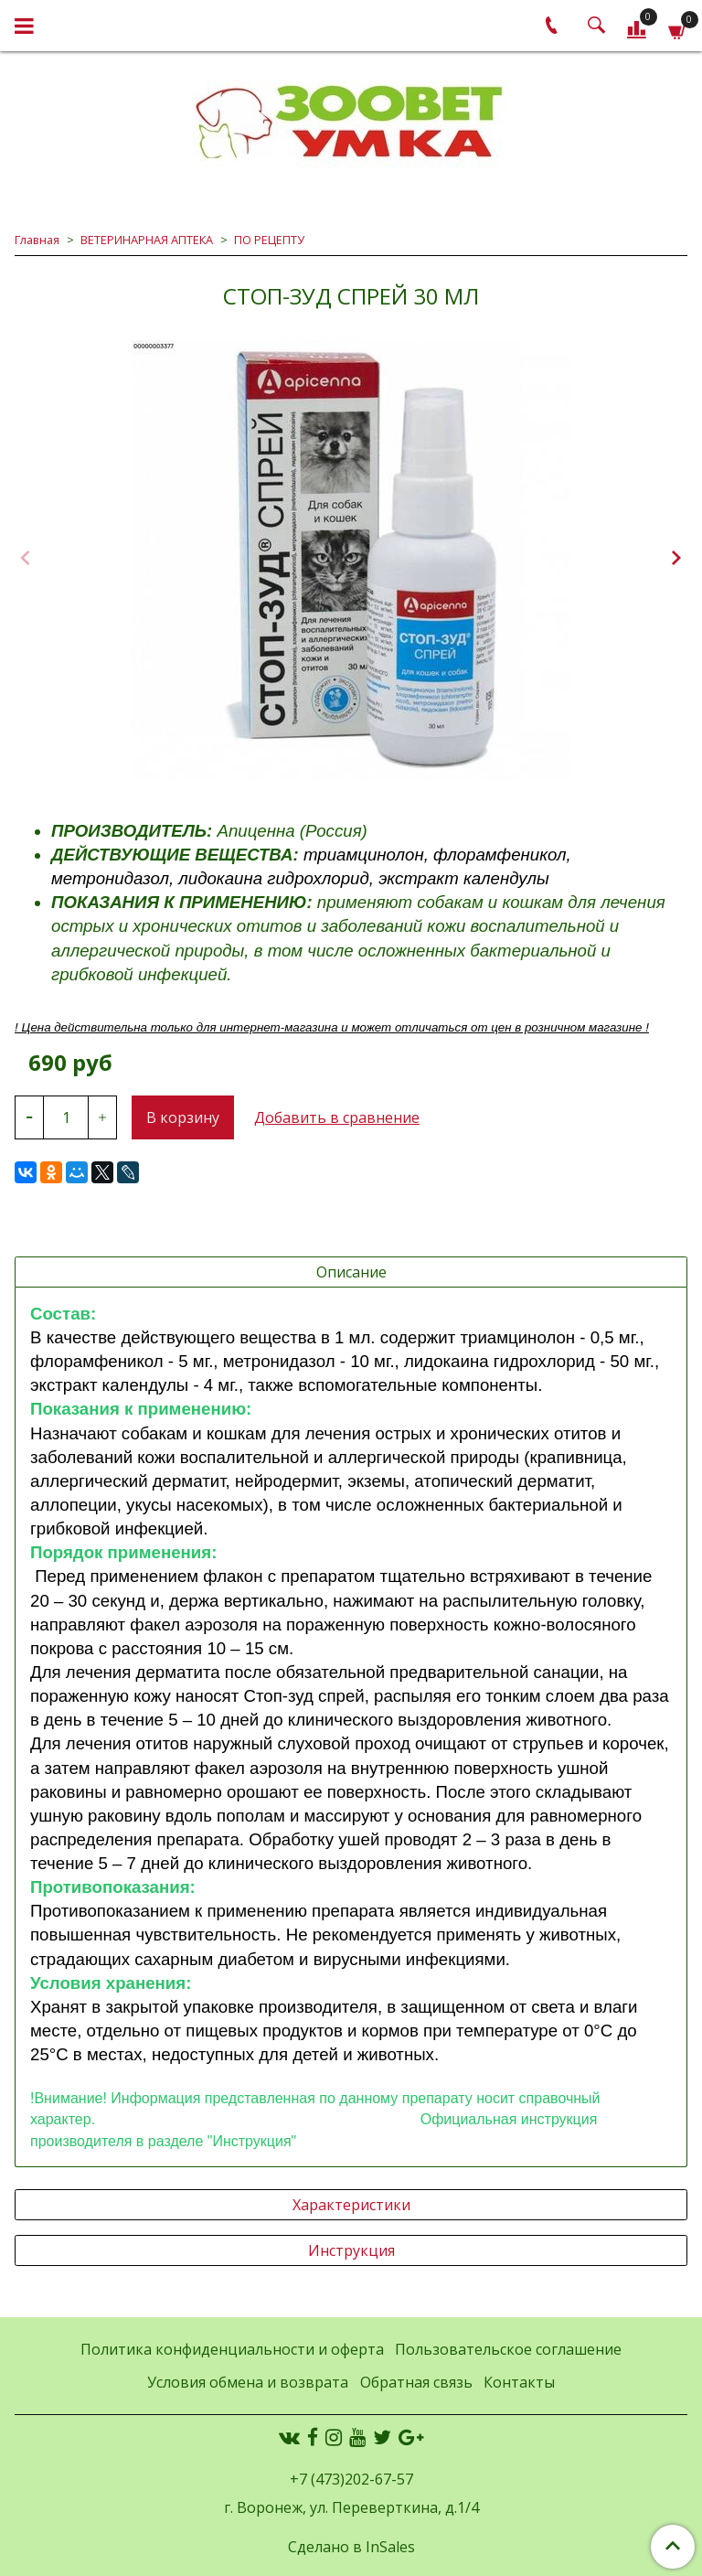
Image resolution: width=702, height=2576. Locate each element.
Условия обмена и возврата (247, 2382)
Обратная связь (416, 2382)
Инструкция (351, 2250)
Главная (37, 239)
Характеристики (351, 2205)
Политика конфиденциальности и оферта (232, 2349)
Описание (351, 1272)
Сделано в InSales (351, 2546)
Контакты (519, 2382)
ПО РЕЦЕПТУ (269, 239)
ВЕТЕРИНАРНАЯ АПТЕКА (146, 239)
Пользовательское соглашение (508, 2349)
